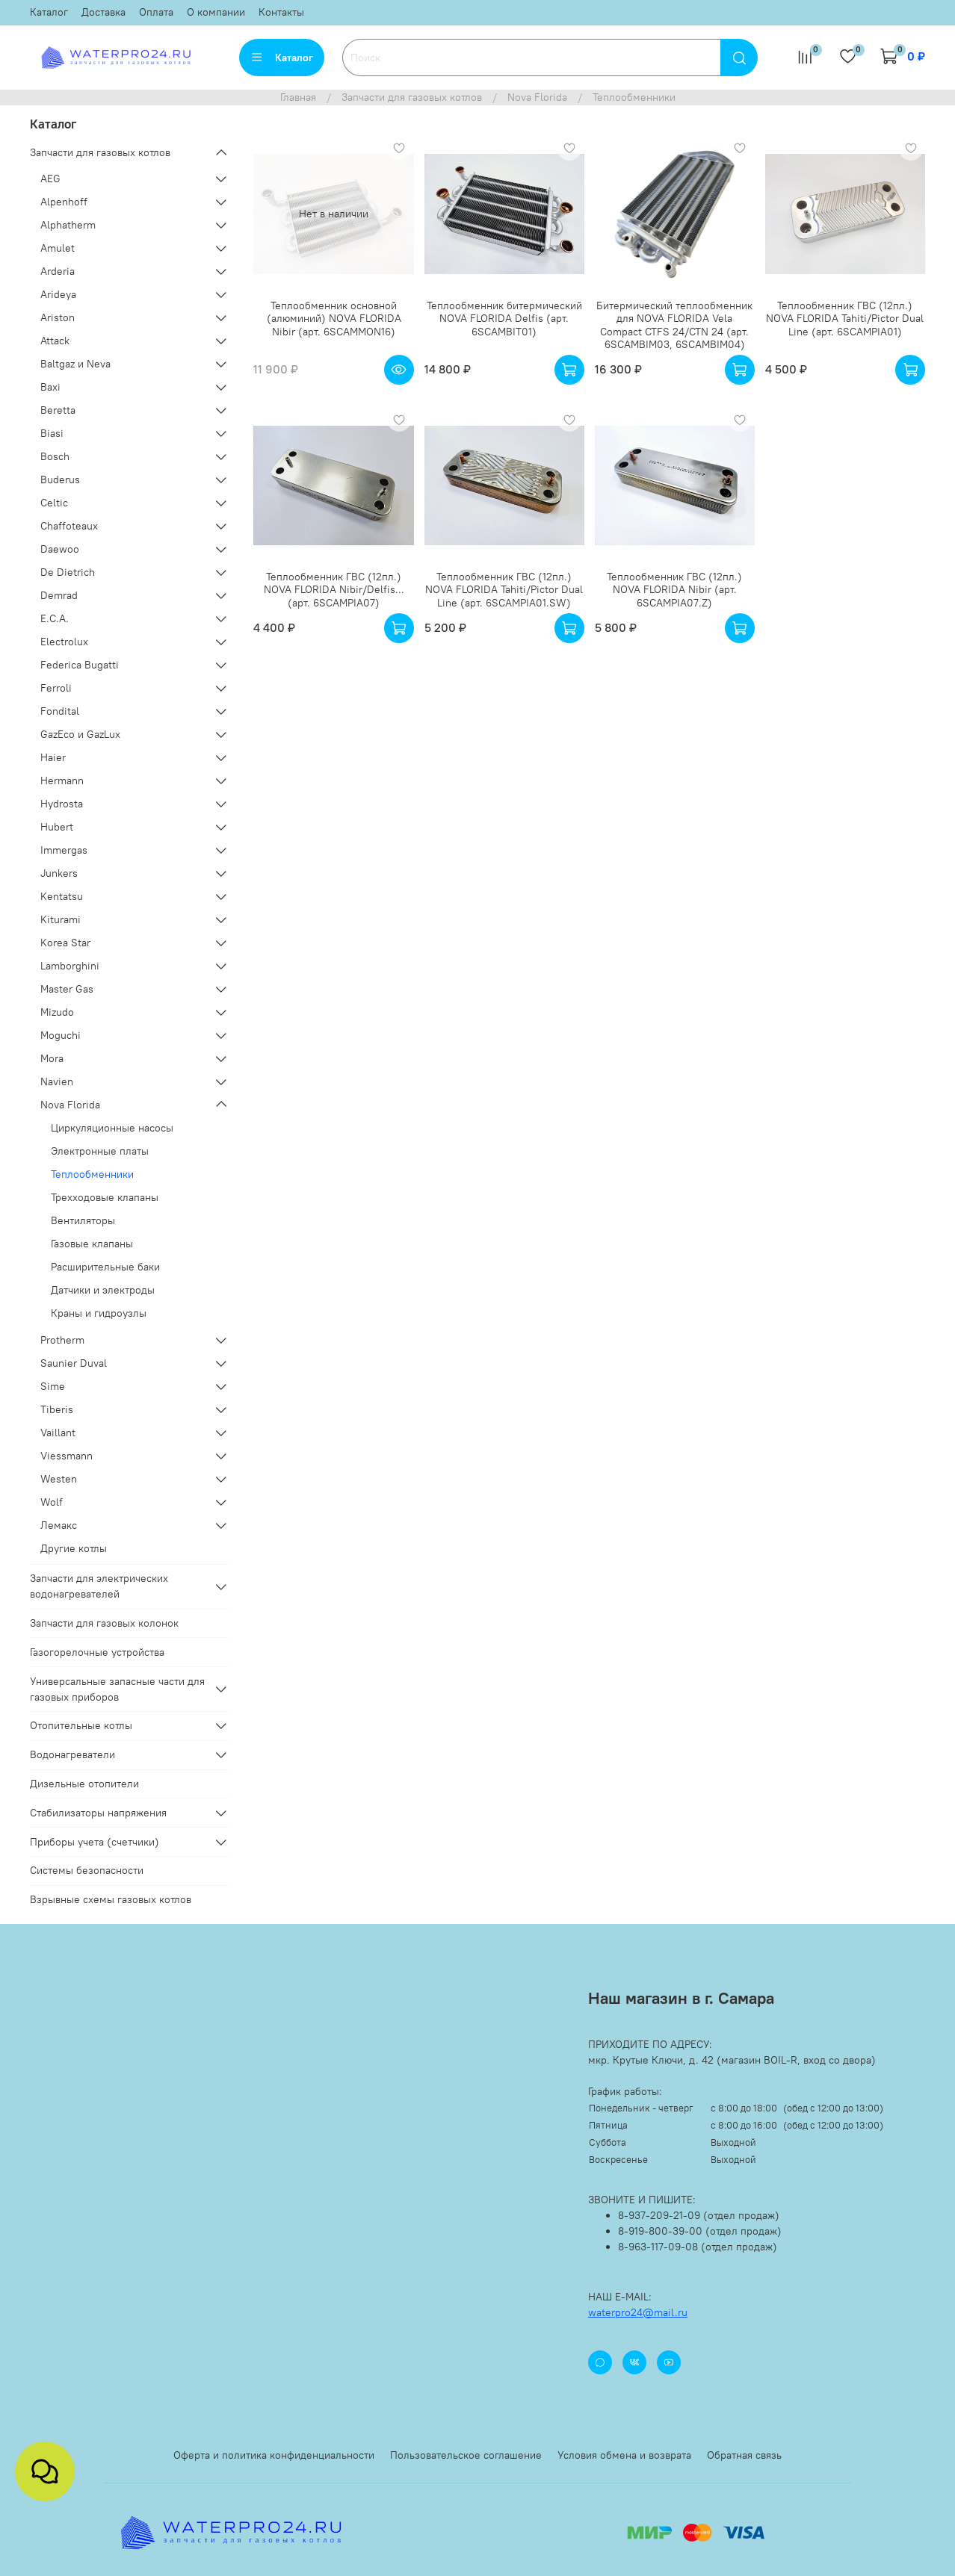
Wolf (51, 1502)
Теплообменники (92, 1174)
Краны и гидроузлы (98, 1313)
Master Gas (66, 989)
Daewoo (59, 549)
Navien (56, 1081)
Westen (58, 1479)
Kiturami (60, 919)
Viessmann (66, 1455)
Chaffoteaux (69, 526)
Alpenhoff (63, 201)
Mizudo (57, 1012)
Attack (54, 340)
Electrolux (64, 641)
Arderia (57, 271)
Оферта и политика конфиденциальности (273, 2455)
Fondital (59, 711)
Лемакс (58, 1525)
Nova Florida (537, 97)
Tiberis (56, 1409)
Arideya (58, 294)
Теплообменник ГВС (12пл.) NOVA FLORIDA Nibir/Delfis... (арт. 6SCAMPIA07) (334, 589)
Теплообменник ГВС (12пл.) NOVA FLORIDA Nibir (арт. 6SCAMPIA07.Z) (674, 589)
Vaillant (57, 1432)
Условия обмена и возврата (624, 2455)
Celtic (54, 502)
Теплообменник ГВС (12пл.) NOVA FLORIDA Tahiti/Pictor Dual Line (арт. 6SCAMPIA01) (845, 318)
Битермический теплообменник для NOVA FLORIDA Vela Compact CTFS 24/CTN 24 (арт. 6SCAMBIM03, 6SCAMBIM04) (674, 325)
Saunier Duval (73, 1363)
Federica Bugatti (79, 664)
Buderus (60, 479)
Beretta (57, 410)
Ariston (57, 317)
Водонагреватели (72, 1754)
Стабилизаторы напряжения (98, 1812)
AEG (50, 178)
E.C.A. (54, 618)
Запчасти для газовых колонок (104, 1623)
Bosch (54, 456)
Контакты (281, 12)
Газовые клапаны (92, 1243)
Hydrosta (61, 803)
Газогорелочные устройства (97, 1652)
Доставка (103, 12)
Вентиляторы (83, 1220)
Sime (52, 1386)
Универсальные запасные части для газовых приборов (117, 1689)
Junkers (59, 873)
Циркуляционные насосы (112, 1128)
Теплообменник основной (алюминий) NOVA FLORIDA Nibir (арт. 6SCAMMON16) (334, 318)
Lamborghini (69, 965)
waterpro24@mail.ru (637, 2312)
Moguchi (60, 1035)
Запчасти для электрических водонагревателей (99, 1586)
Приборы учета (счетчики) (94, 1842)
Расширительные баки (105, 1266)
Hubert (56, 827)
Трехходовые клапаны (104, 1197)
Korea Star (65, 942)
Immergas (63, 850)
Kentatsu (61, 896)
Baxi (50, 387)
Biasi (52, 433)
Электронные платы (100, 1151)
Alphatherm (68, 225)
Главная (298, 97)
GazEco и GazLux (80, 734)
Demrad (59, 595)
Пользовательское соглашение (466, 2455)
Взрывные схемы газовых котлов (110, 1899)
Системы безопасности (86, 1870)
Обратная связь (744, 2455)
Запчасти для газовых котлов (411, 97)
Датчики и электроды (103, 1290)
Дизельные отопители (84, 1783)
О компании (216, 12)
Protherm (62, 1340)
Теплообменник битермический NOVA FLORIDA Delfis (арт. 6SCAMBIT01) (504, 318)
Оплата (156, 12)
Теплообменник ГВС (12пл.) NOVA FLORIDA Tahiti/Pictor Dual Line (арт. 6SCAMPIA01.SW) (504, 589)
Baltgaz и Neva (75, 363)
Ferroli (56, 688)
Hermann (62, 780)
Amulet (57, 248)
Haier (53, 757)
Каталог (49, 12)
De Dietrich (67, 572)
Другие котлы (73, 1548)
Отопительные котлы (81, 1725)
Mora (52, 1058)
